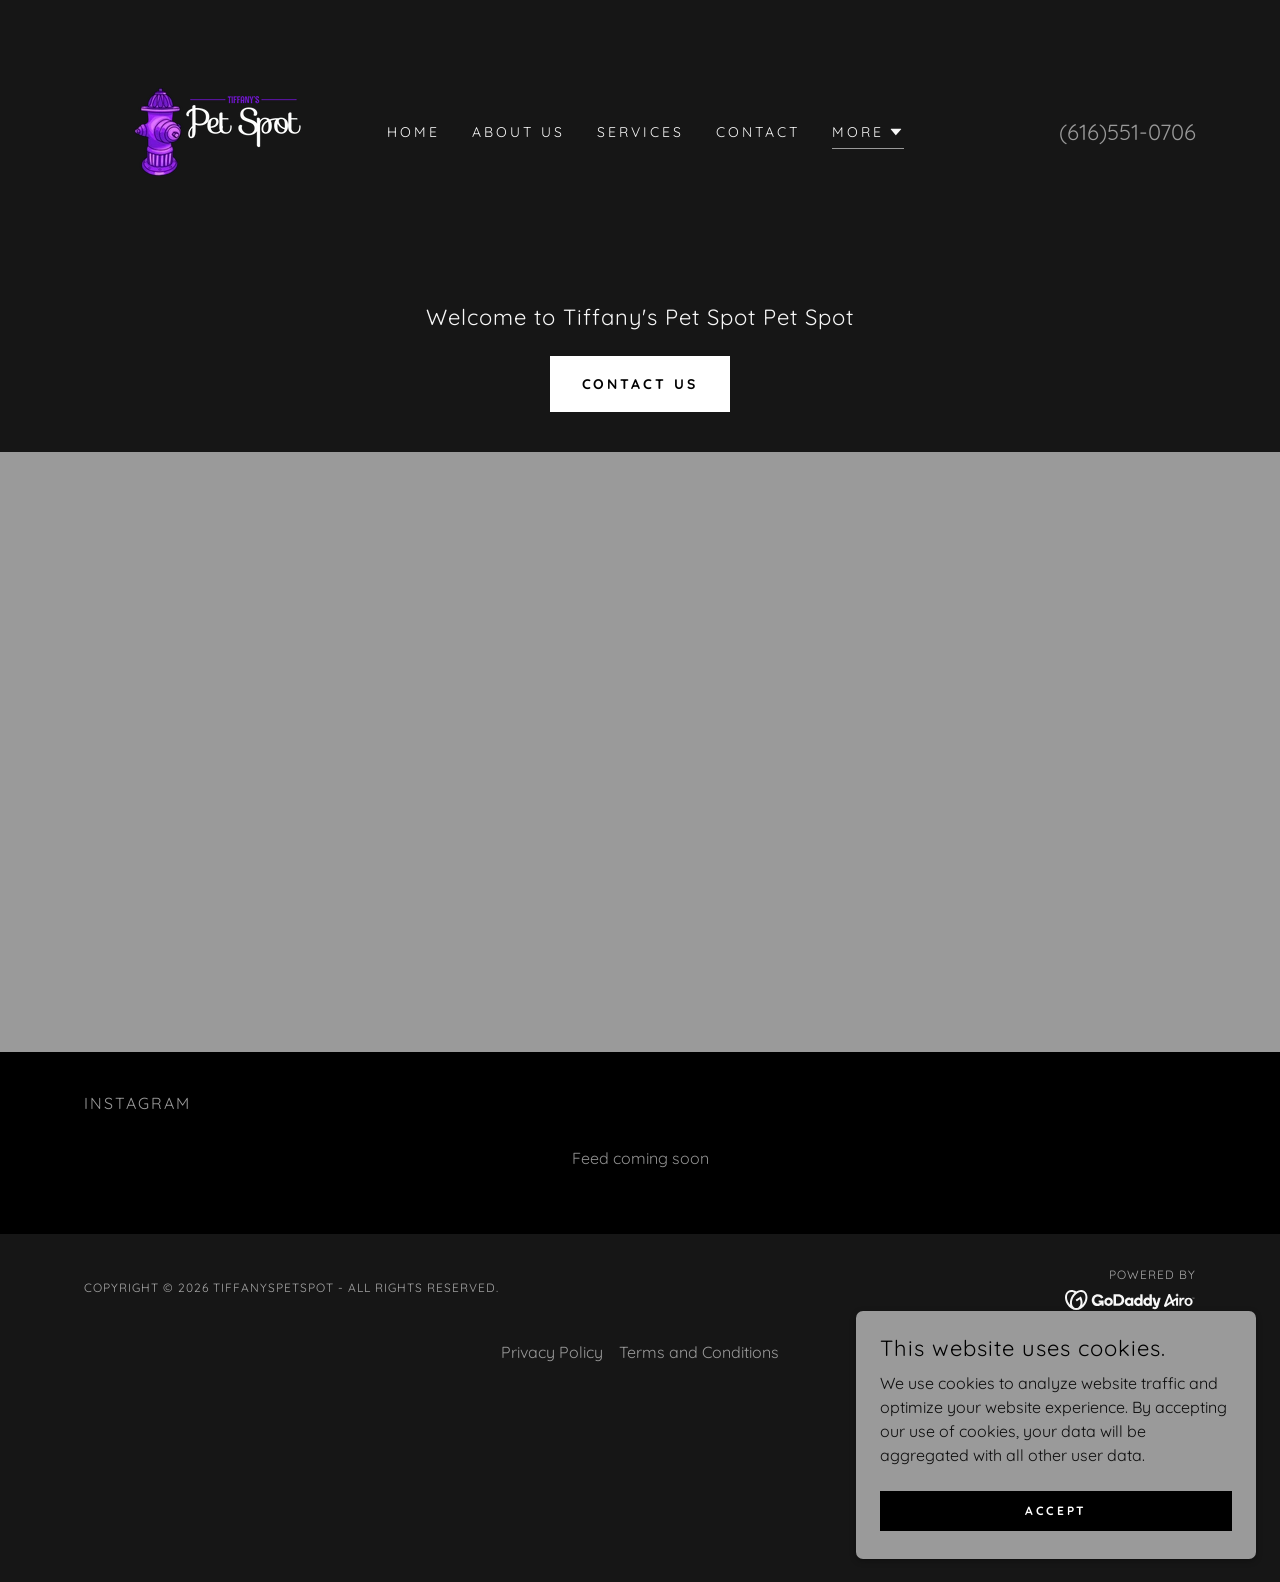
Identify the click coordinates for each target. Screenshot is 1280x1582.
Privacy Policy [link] (552, 1352)
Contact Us (640, 384)
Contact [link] (758, 132)
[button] (868, 134)
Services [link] (640, 132)
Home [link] (413, 132)
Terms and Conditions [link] (699, 1352)
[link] (217, 130)
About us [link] (518, 132)
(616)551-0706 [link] (1127, 132)
